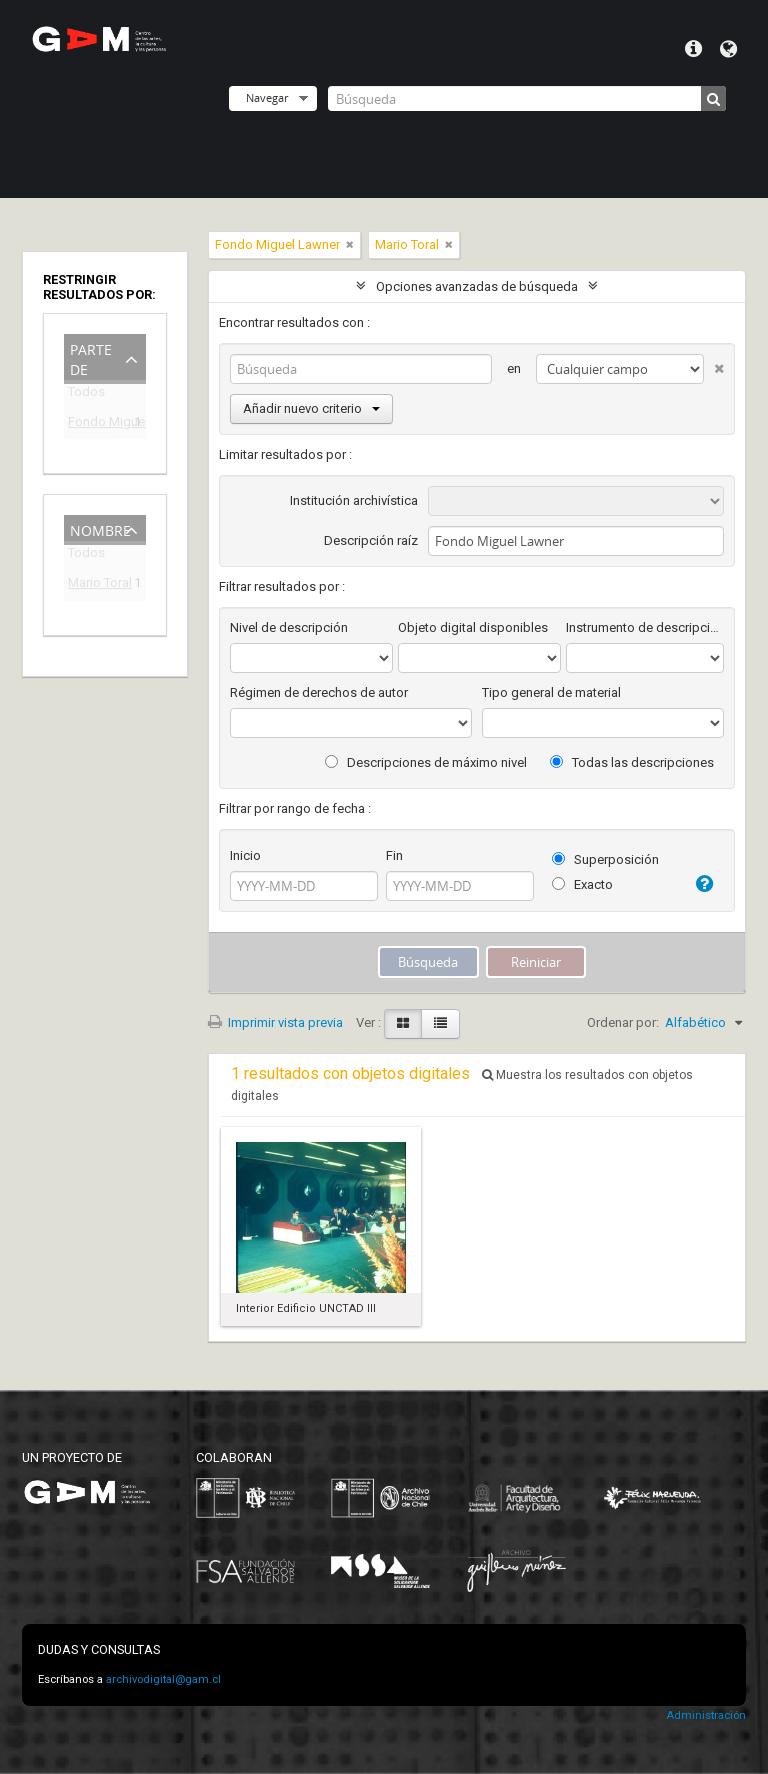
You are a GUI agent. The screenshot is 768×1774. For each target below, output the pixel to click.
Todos (86, 395)
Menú (693, 49)
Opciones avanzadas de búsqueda (477, 286)
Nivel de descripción (289, 627)
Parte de (91, 357)
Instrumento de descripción (645, 627)
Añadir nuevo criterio (311, 408)
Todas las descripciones (632, 762)
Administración (706, 1715)
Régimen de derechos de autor (319, 692)
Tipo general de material (551, 692)
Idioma (728, 49)
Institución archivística (354, 500)
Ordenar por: (623, 1022)
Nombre (100, 528)
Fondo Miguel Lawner (91, 424)
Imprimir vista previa (275, 1022)
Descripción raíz (371, 540)
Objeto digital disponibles (473, 627)
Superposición (605, 859)
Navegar (267, 97)
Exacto (582, 884)
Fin (394, 855)
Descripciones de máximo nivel (426, 762)
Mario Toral (91, 585)
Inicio (245, 855)
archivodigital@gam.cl (163, 1679)
